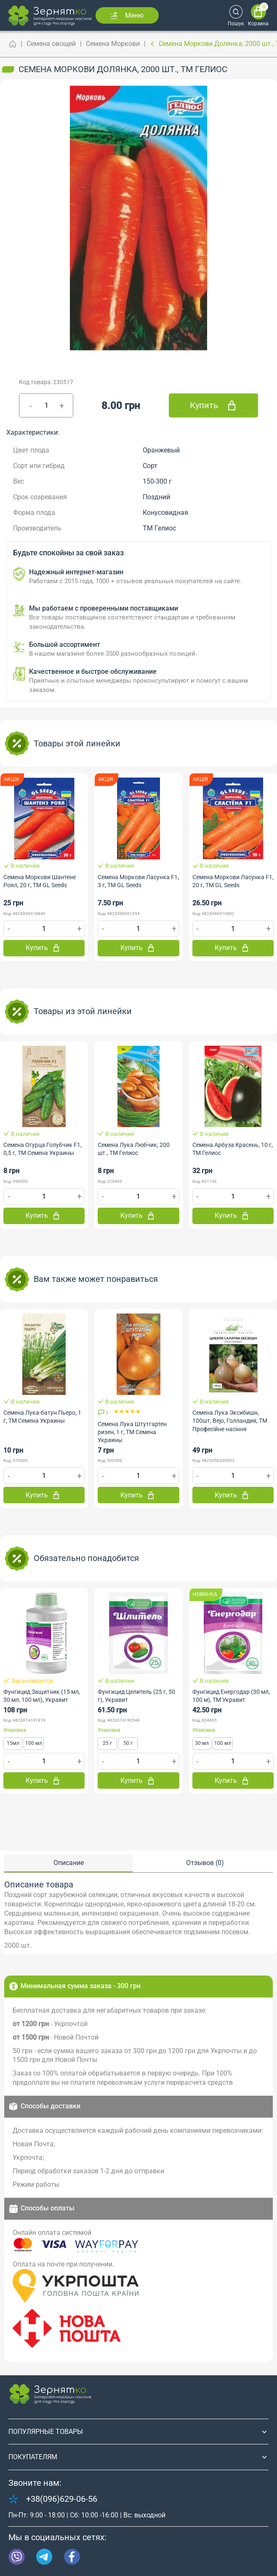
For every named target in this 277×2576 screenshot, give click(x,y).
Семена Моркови (113, 44)
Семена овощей (51, 44)
